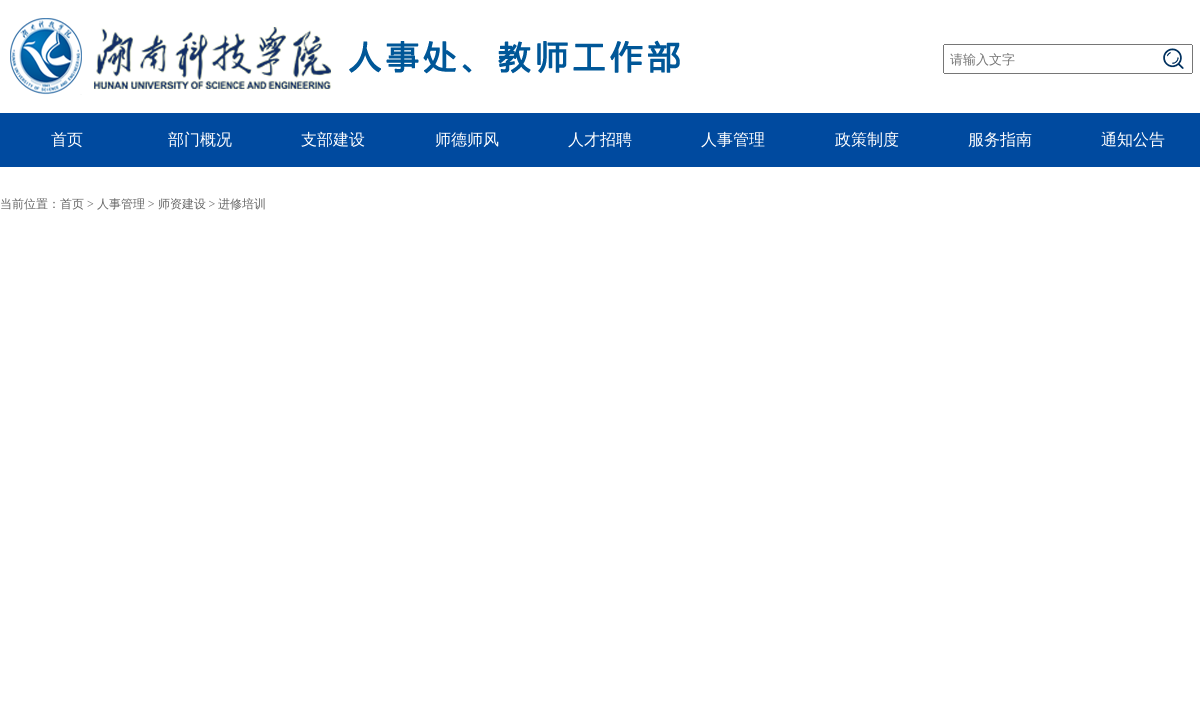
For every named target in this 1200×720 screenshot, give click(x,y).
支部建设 (333, 139)
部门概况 (200, 139)
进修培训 (242, 204)
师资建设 (182, 204)
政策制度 (867, 139)
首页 (67, 139)
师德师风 (467, 139)
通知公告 (1133, 139)
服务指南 (1000, 139)
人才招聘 (600, 139)
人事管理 (733, 139)
